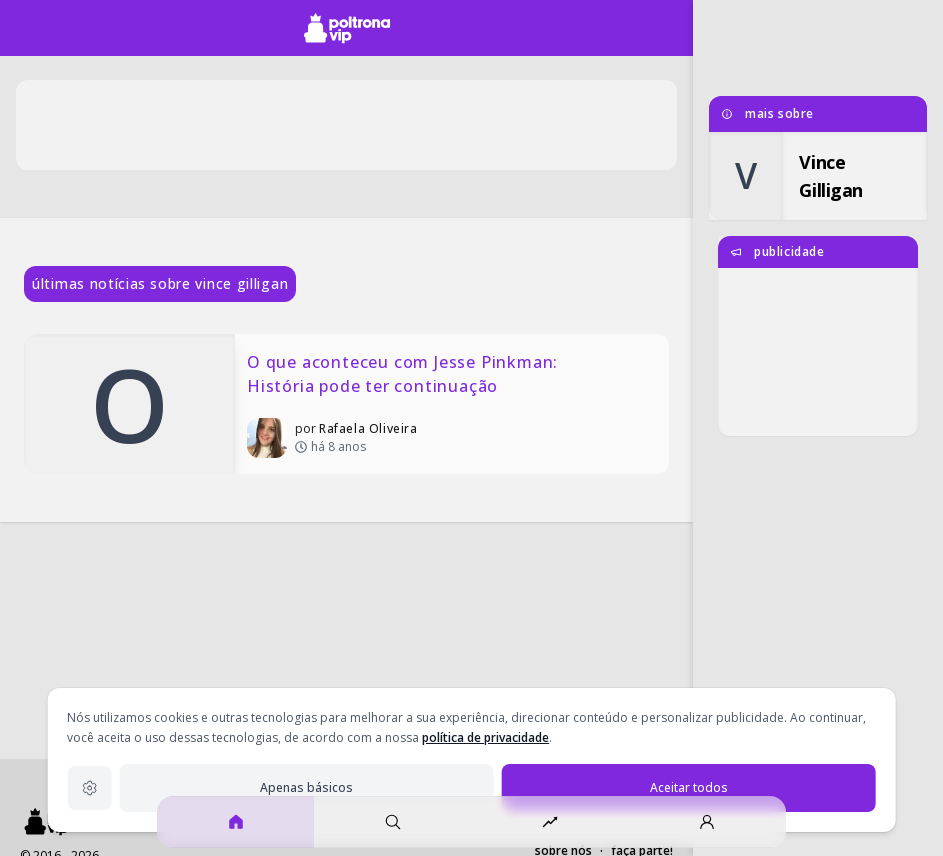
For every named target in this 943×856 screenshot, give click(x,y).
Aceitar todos (689, 787)
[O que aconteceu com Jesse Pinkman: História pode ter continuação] (346, 404)
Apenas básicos (306, 787)
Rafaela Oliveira (368, 428)
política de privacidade (485, 737)
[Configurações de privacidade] (89, 788)
